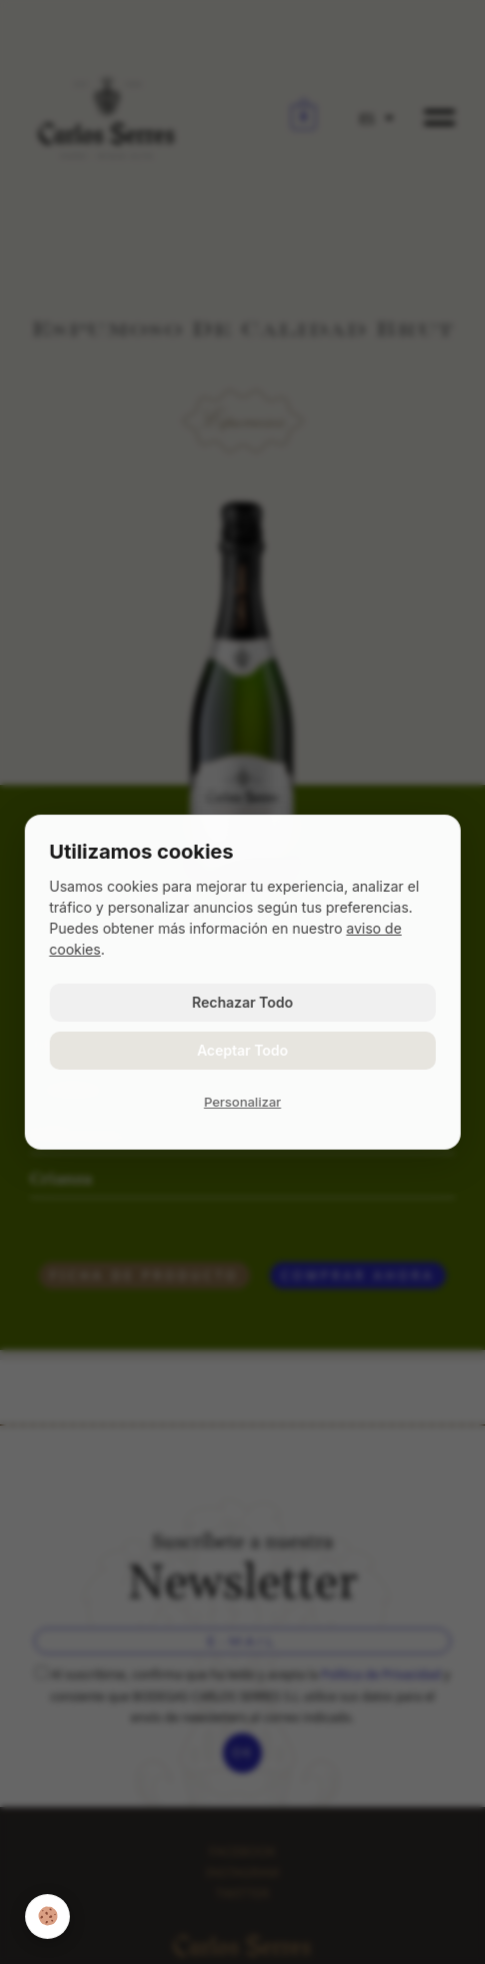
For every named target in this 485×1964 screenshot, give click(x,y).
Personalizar (242, 1102)
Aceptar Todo (242, 1050)
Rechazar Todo (242, 1002)
